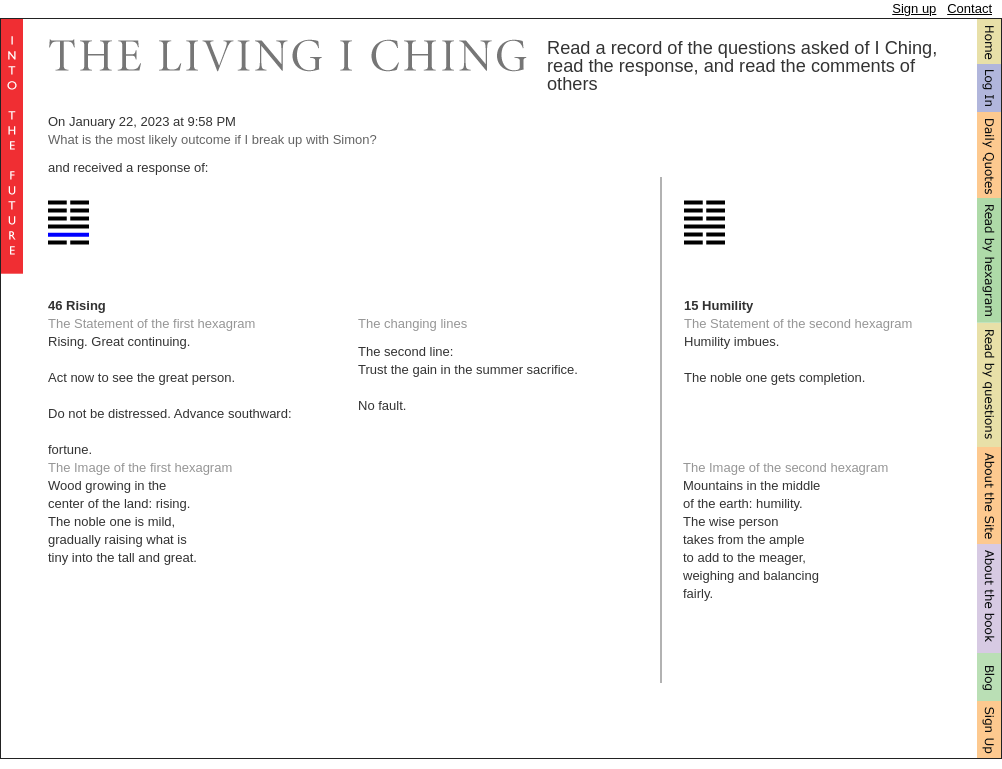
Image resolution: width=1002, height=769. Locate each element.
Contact (969, 8)
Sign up (914, 8)
